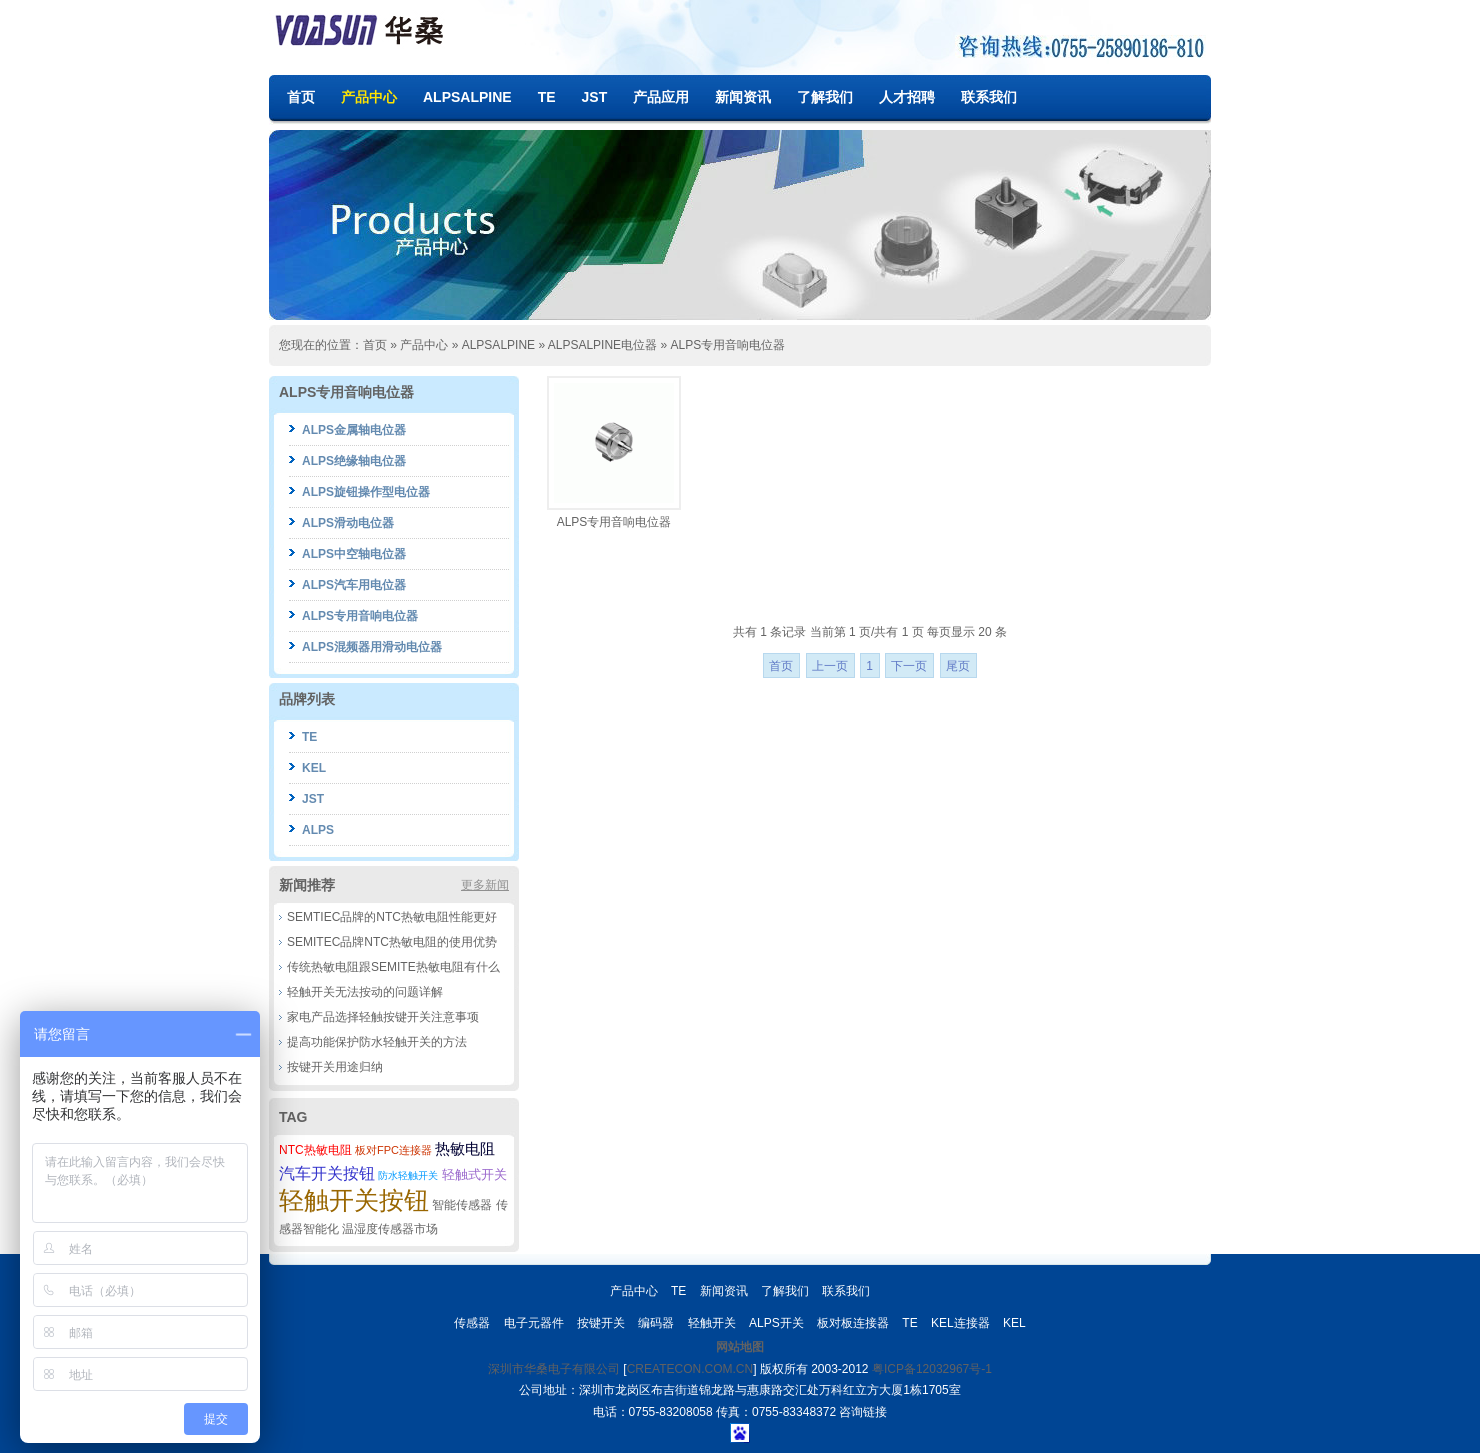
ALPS (318, 830)
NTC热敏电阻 (315, 1150)
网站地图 (740, 1347)
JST (595, 97)
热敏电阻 (465, 1148)
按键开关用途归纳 (335, 1067)
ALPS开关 (776, 1323)
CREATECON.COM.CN (690, 1369)
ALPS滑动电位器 (348, 523)
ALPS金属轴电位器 (354, 430)
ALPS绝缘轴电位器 (354, 461)
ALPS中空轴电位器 (354, 554)
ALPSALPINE (467, 97)
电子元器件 (534, 1323)
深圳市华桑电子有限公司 (554, 1369)
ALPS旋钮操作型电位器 (366, 492)
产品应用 (661, 97)
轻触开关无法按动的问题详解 (365, 992)
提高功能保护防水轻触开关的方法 (377, 1042)
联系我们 (989, 97)
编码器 (656, 1323)
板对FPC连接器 (393, 1150)
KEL (314, 768)
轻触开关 (712, 1323)
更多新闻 (485, 885)
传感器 (472, 1323)
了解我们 (825, 97)
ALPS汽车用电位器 (354, 585)
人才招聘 (907, 97)
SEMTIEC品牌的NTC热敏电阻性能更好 (392, 917)
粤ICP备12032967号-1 (932, 1369)
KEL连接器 (960, 1323)
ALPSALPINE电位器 (602, 345)
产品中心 (369, 97)
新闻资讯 (743, 97)
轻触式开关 (474, 1174)
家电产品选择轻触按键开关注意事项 (383, 1017)
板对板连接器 (853, 1323)
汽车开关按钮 (327, 1173)
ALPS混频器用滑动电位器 (372, 647)
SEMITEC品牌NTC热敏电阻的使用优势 (392, 942)
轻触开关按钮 (354, 1200)
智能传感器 (462, 1205)
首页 (301, 97)
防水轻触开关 (408, 1175)
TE (547, 97)
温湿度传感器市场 (390, 1229)
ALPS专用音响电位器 (727, 345)
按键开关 (601, 1323)
